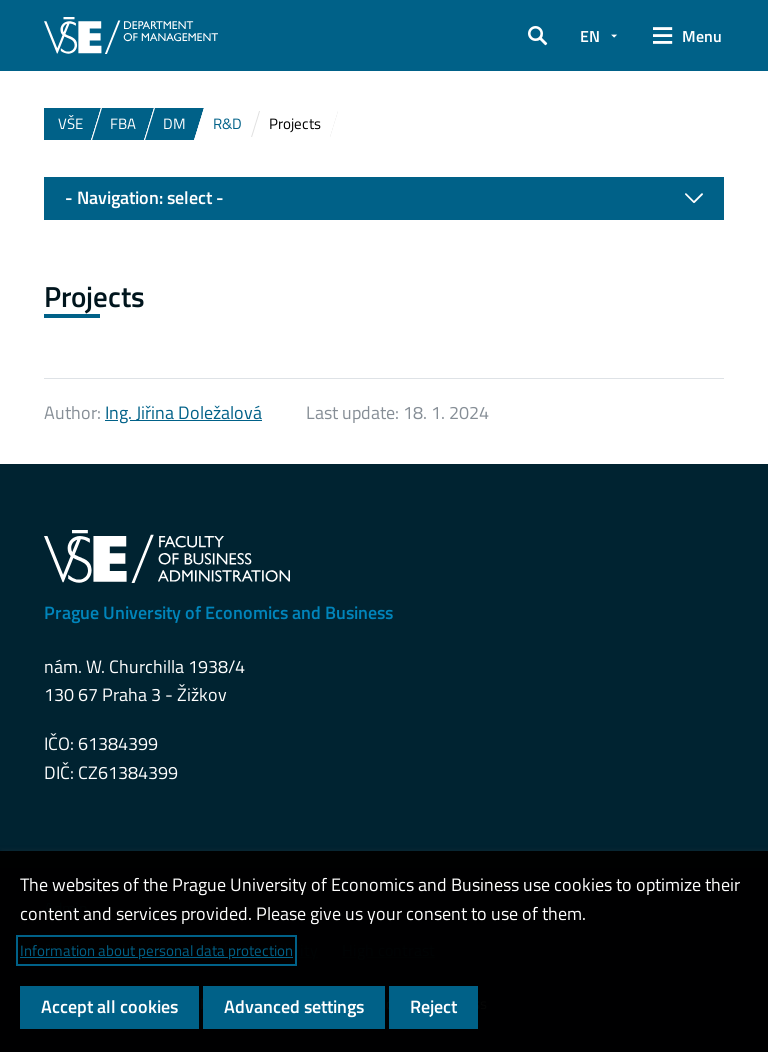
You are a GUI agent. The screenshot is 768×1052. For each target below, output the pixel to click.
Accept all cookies (109, 1006)
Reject (433, 1006)
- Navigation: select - (384, 198)
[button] (537, 36)
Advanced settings (294, 1006)
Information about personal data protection (156, 950)
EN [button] (590, 36)
